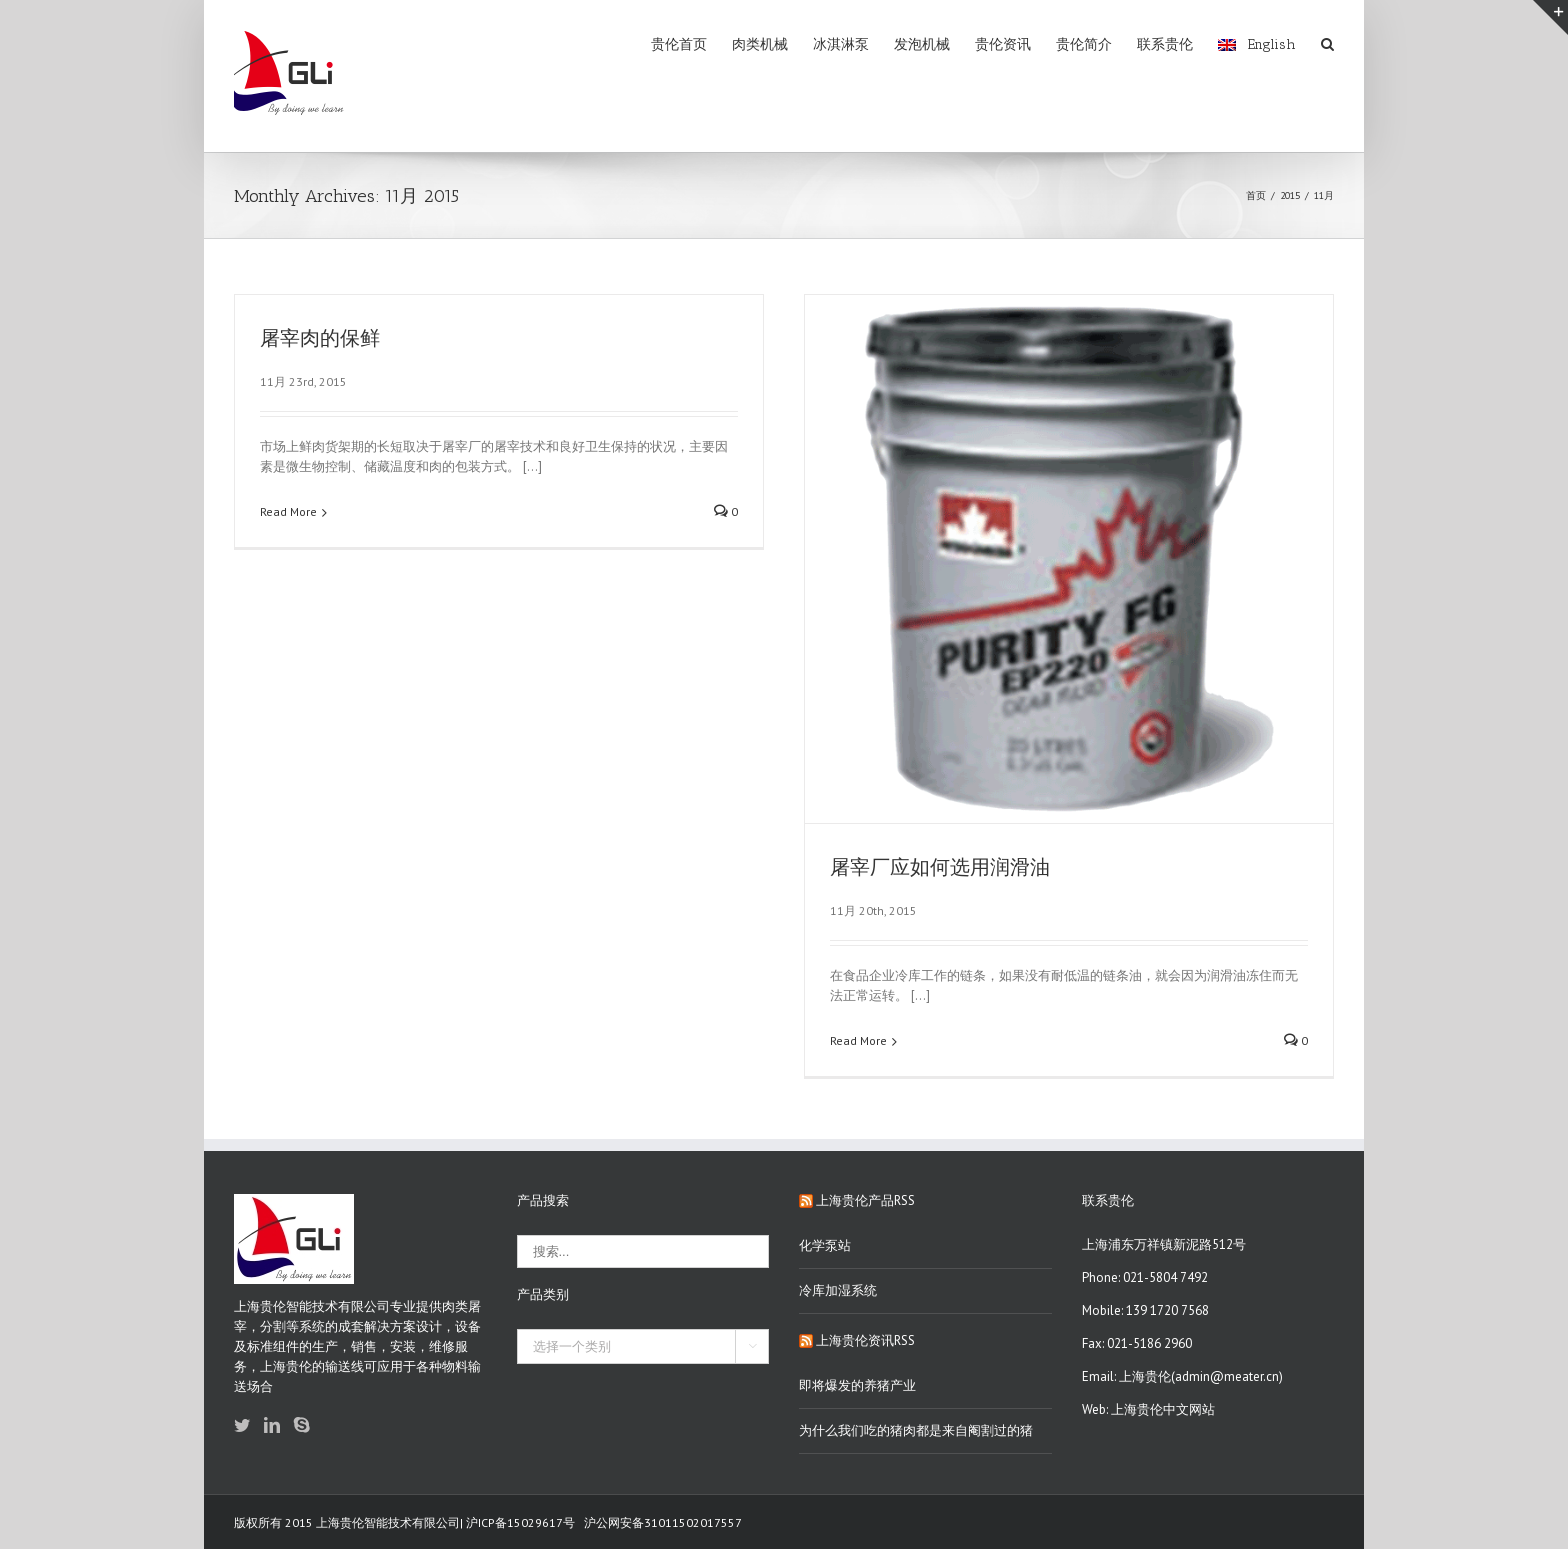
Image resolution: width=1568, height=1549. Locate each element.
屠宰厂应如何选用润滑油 (940, 867)
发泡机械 (922, 44)
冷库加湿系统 (838, 1290)
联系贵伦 (1165, 44)
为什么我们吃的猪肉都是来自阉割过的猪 (916, 1430)
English (1257, 44)
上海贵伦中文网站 (1163, 1409)
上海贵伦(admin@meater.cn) (1201, 1376)
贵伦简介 (1084, 44)
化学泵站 (825, 1245)
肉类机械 (760, 44)
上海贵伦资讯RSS (865, 1340)
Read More (288, 511)
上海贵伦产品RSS (865, 1200)
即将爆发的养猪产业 (857, 1385)
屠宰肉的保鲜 (320, 338)
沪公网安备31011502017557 (663, 1522)
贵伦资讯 (1003, 44)
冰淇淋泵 (841, 44)
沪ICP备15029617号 (520, 1522)
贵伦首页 (679, 44)
